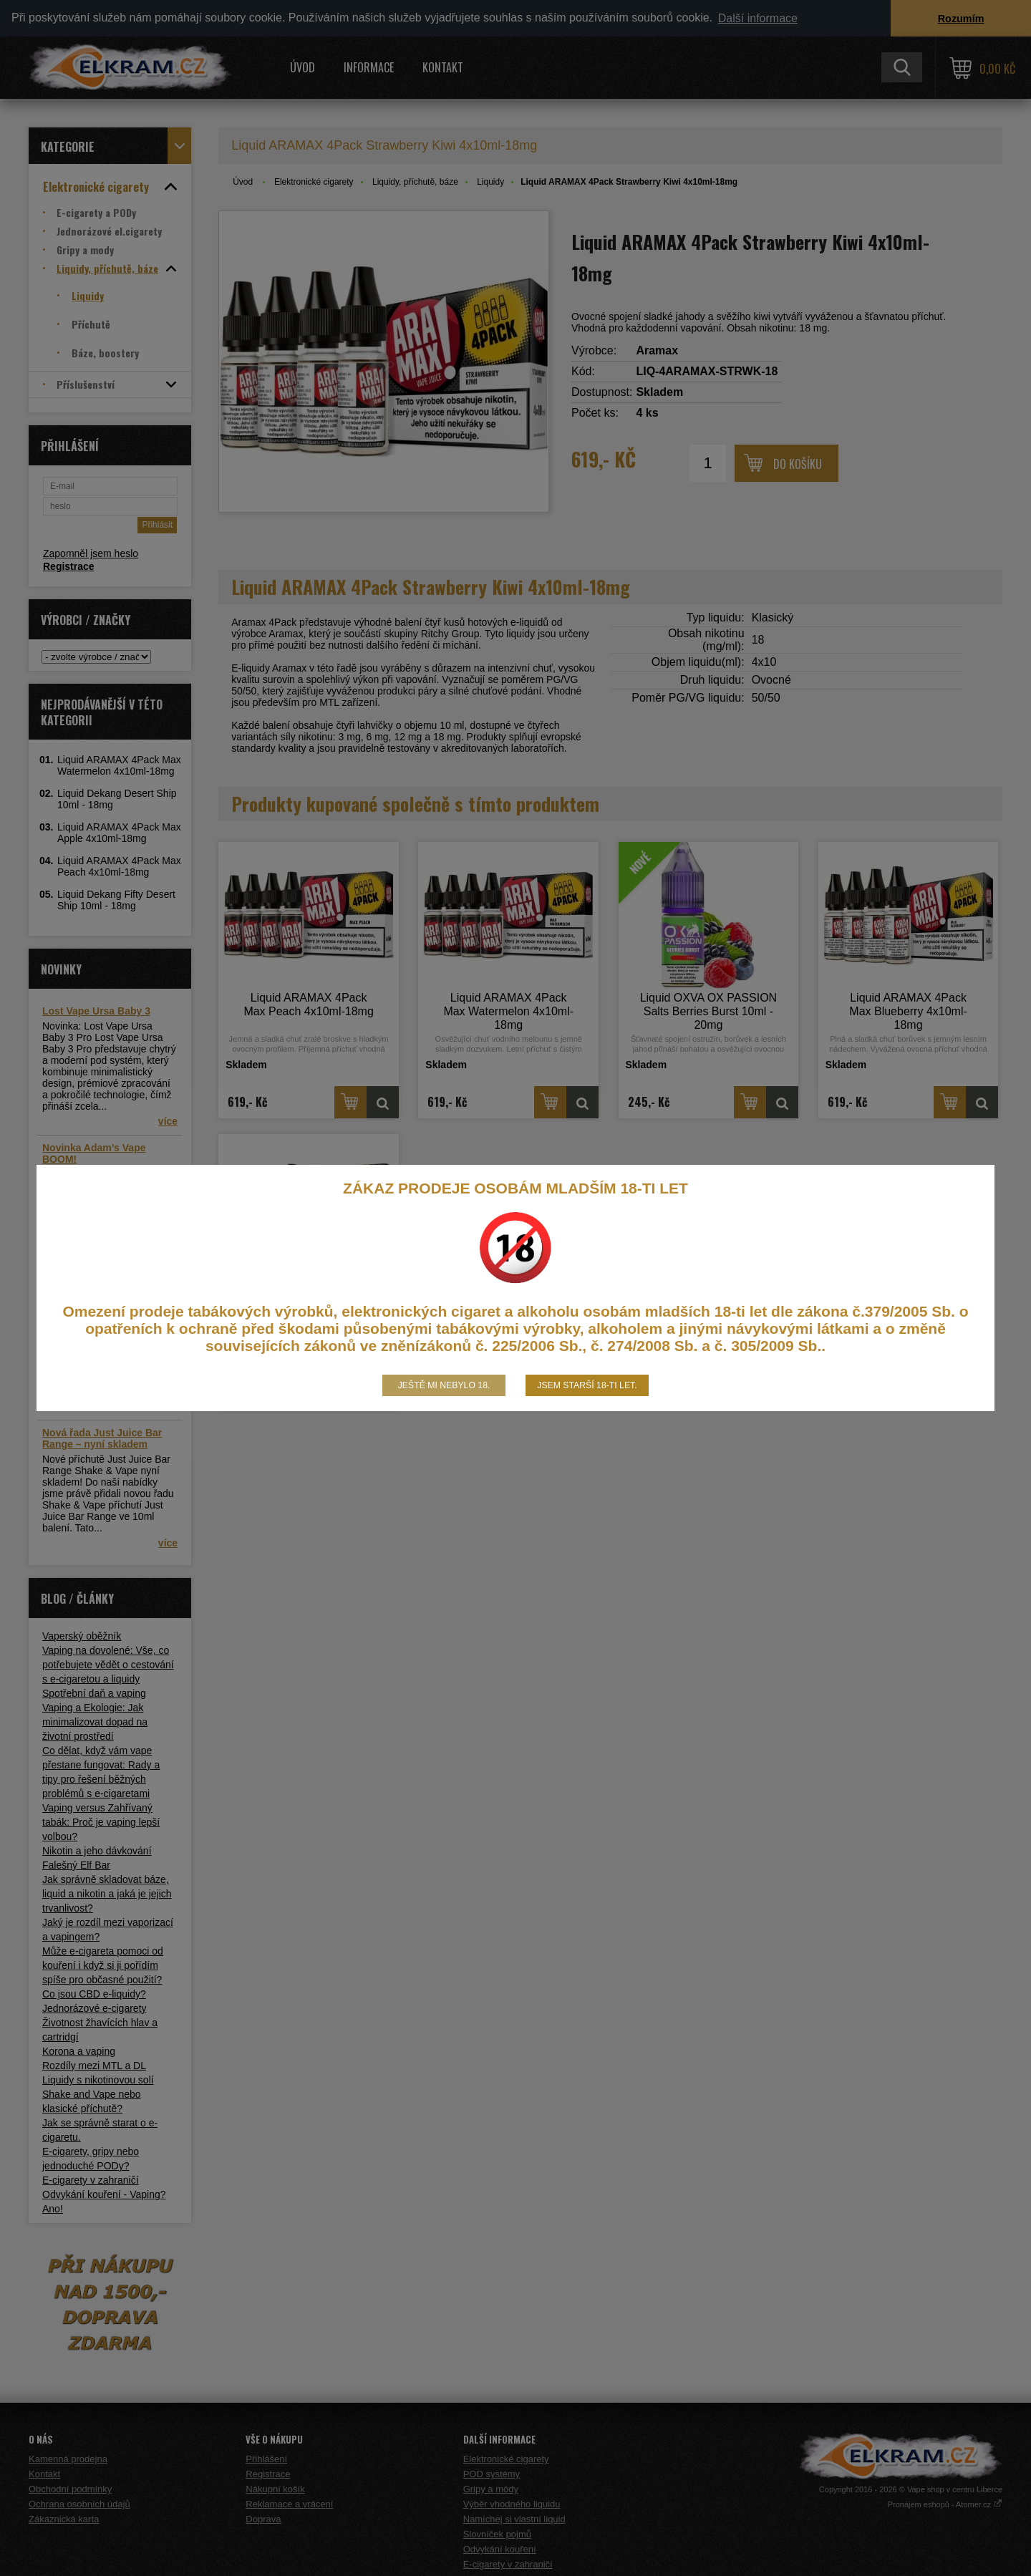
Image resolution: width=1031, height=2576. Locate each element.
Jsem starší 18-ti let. (586, 1385)
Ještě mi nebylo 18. (444, 1385)
